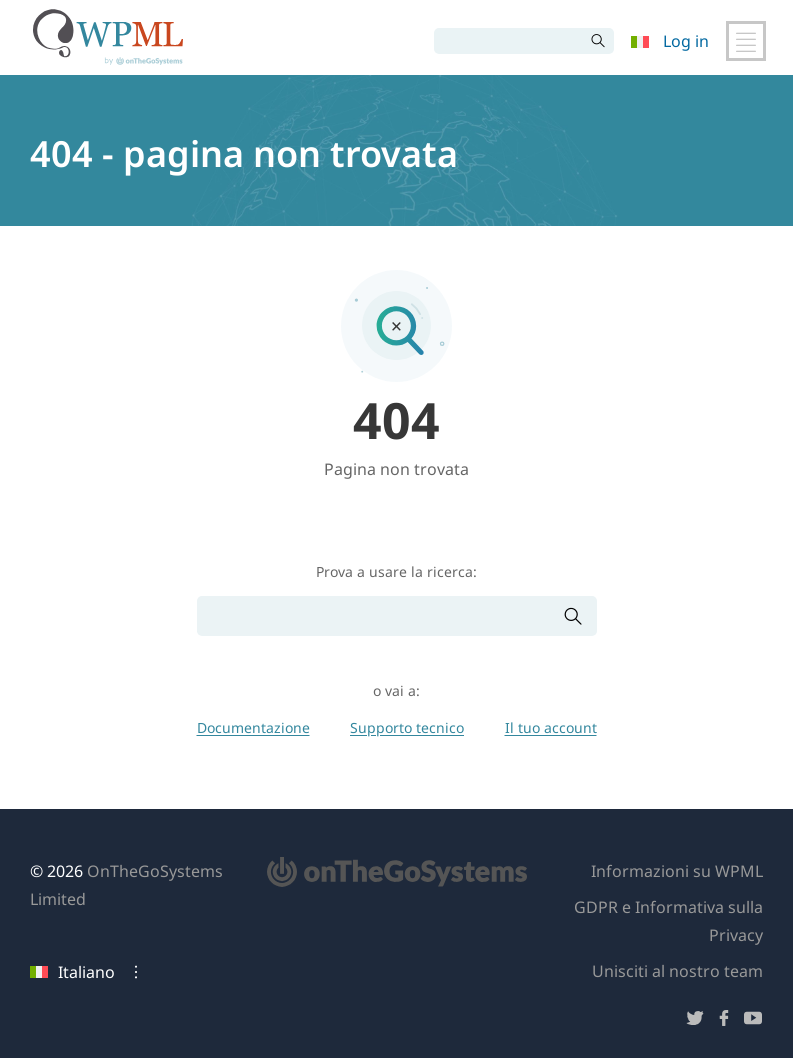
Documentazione (253, 727)
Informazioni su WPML (677, 871)
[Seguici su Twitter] (695, 1021)
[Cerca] (509, 41)
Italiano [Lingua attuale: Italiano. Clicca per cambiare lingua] (72, 972)
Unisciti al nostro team (677, 971)
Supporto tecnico (407, 727)
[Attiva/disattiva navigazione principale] (746, 41)
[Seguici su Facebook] (724, 1021)
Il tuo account (551, 727)
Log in (686, 41)
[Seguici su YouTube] (753, 1021)
